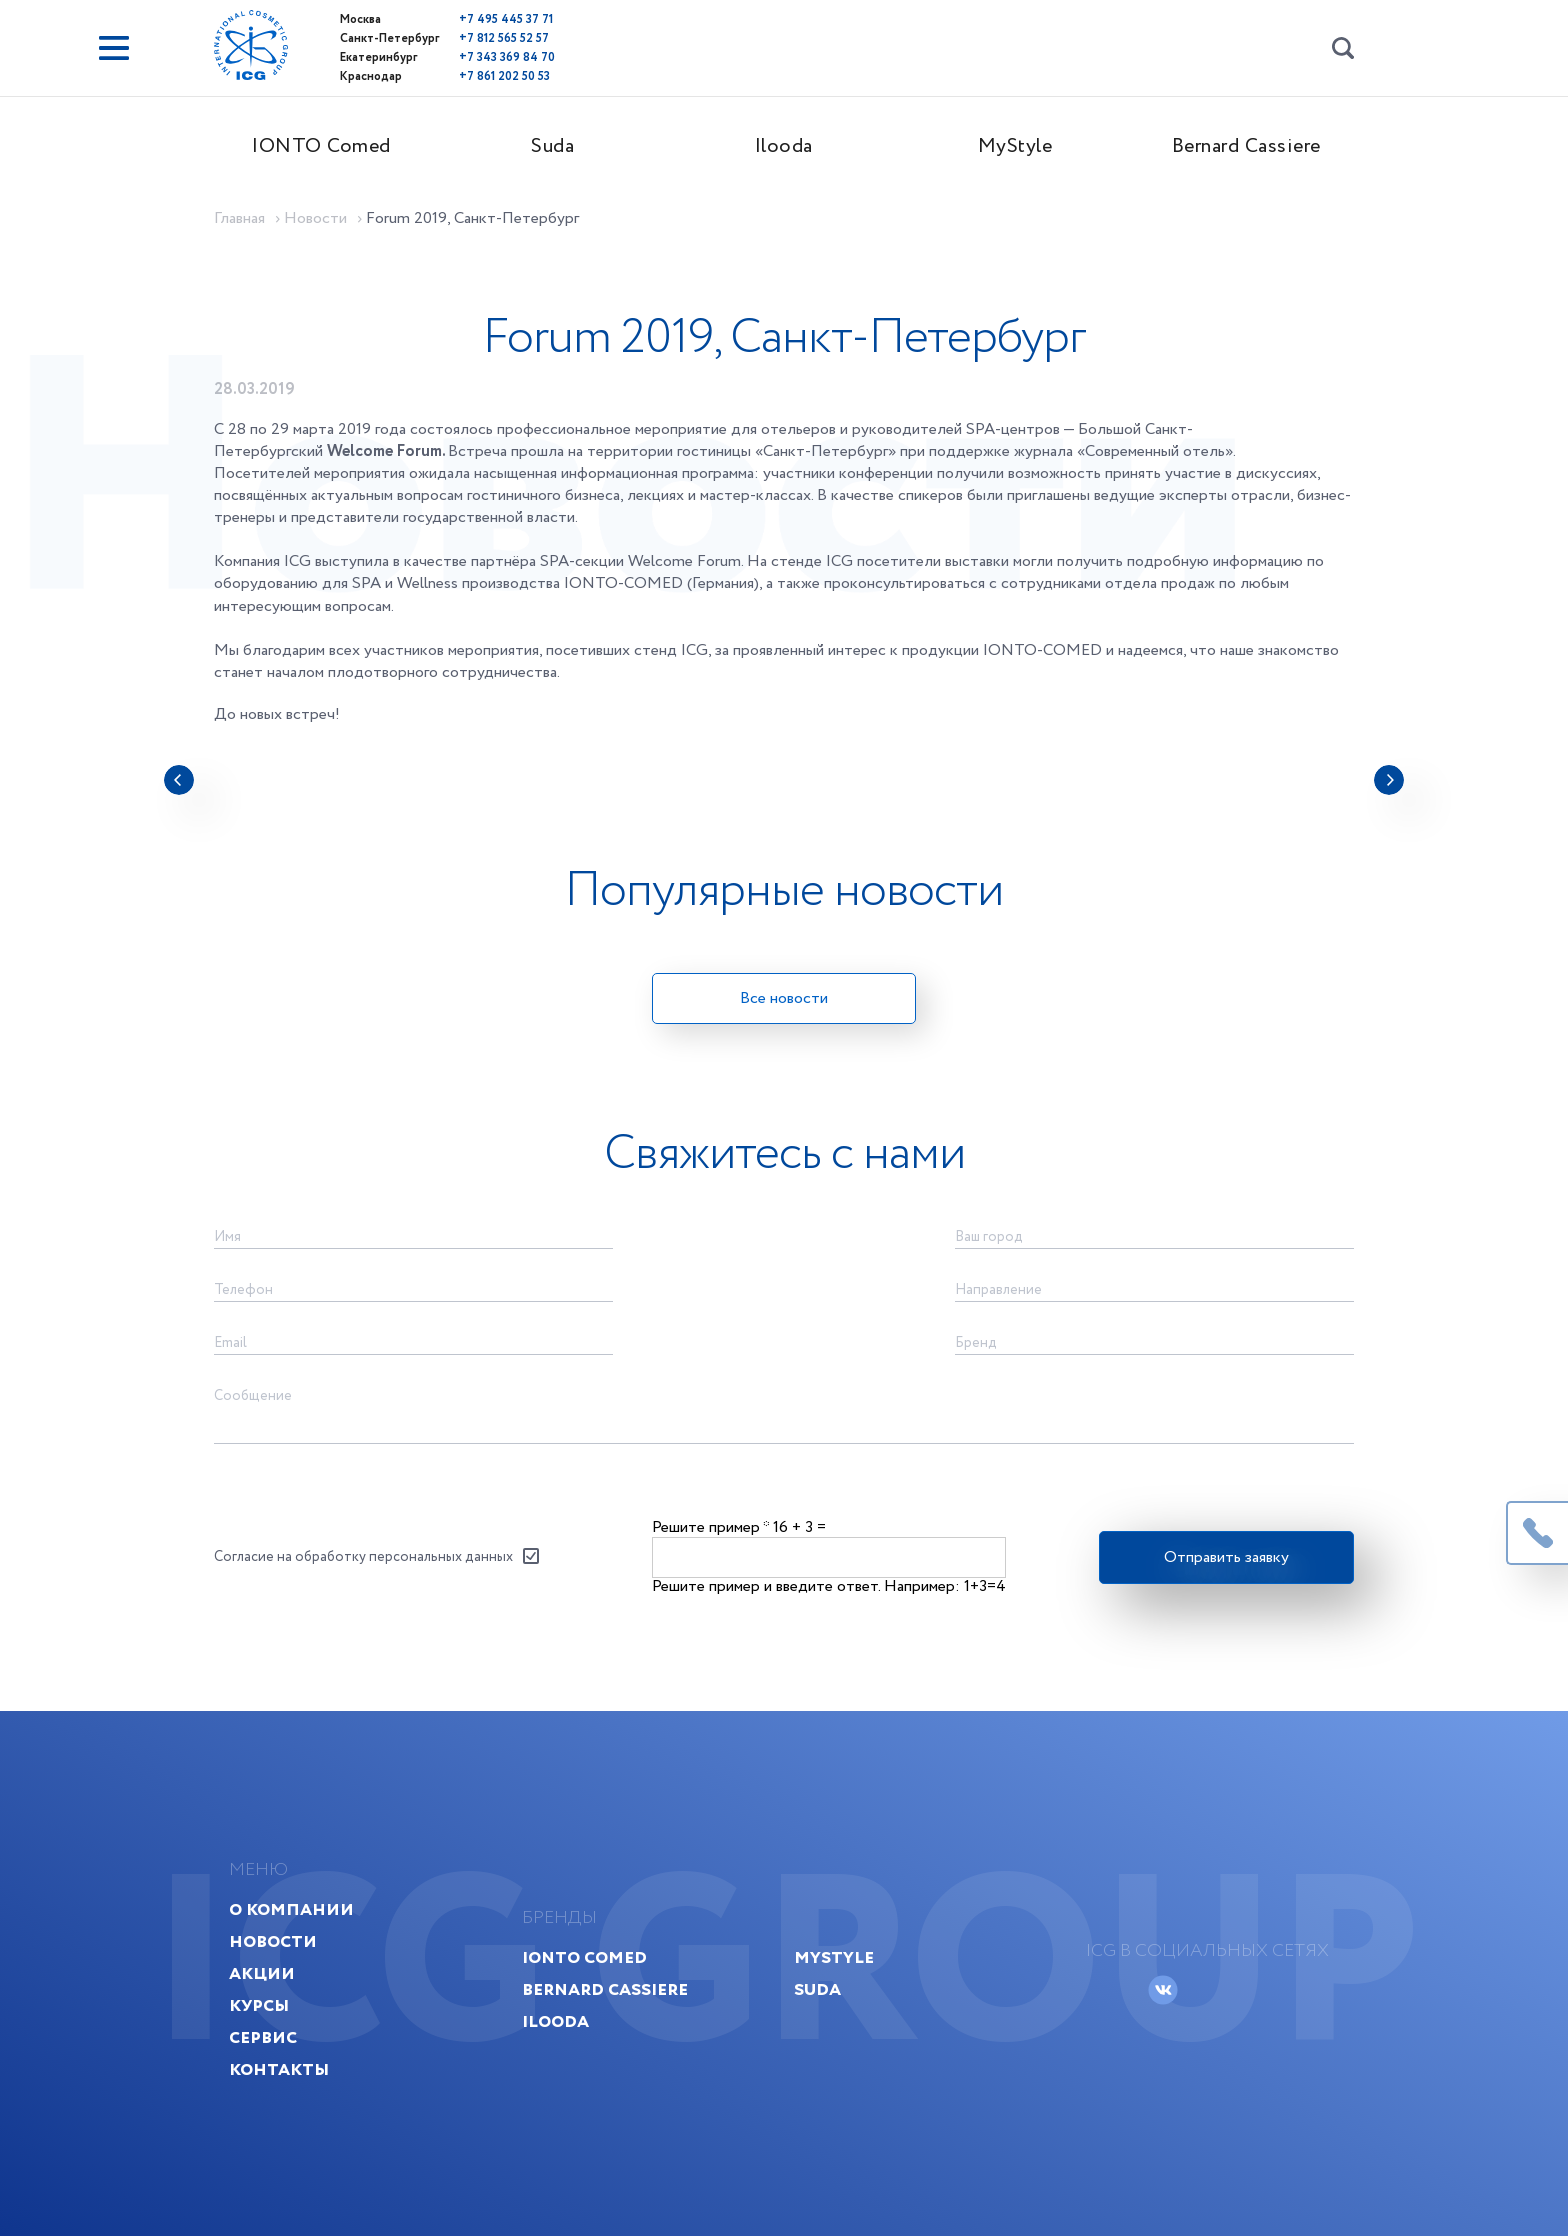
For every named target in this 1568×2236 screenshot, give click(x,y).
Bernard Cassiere (1246, 146)
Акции (262, 1973)
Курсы (259, 2005)
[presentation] (179, 780)
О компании (291, 1909)
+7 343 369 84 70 (507, 57)
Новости (273, 1941)
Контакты (279, 2069)
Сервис (263, 2037)
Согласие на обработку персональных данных (363, 1557)
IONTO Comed (321, 146)
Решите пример (710, 1527)
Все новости (784, 998)
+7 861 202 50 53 (504, 76)
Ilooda (784, 146)
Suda (552, 146)
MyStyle (1015, 146)
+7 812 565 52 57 (504, 38)
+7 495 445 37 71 (506, 19)
